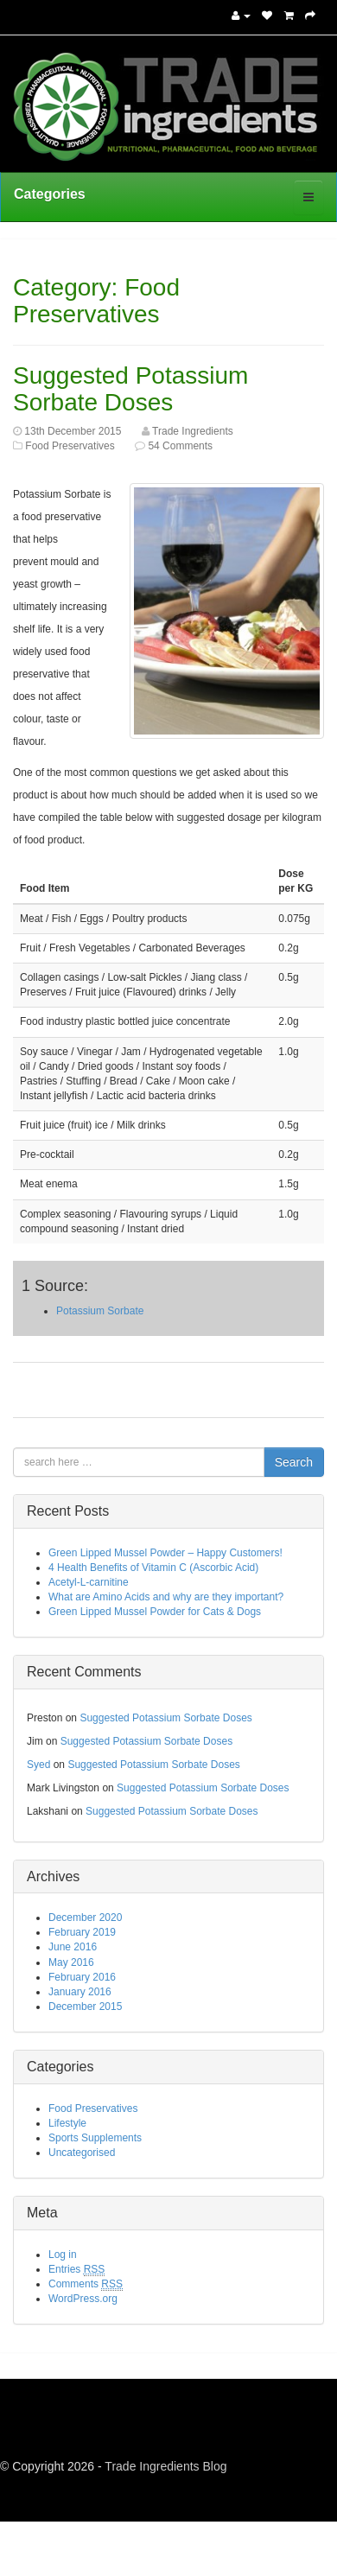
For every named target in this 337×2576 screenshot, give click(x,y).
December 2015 (85, 2006)
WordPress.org (83, 2299)
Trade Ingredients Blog (165, 2466)
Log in (62, 2254)
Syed (38, 1765)
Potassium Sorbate (99, 1311)
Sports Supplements (95, 2138)
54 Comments (180, 446)
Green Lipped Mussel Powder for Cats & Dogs (154, 1612)
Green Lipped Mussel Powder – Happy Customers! (165, 1553)
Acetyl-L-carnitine (88, 1582)
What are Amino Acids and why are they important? (165, 1597)
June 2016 (72, 1947)
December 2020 (85, 1917)
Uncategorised (81, 2153)
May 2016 (71, 1962)
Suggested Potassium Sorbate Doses (130, 389)
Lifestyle (67, 2123)
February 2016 (82, 1977)
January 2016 (79, 1992)
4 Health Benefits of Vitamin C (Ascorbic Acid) (153, 1568)
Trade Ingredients (192, 431)
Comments (85, 2284)
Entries (76, 2269)
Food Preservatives (69, 446)
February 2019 (82, 1932)
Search (294, 1462)
